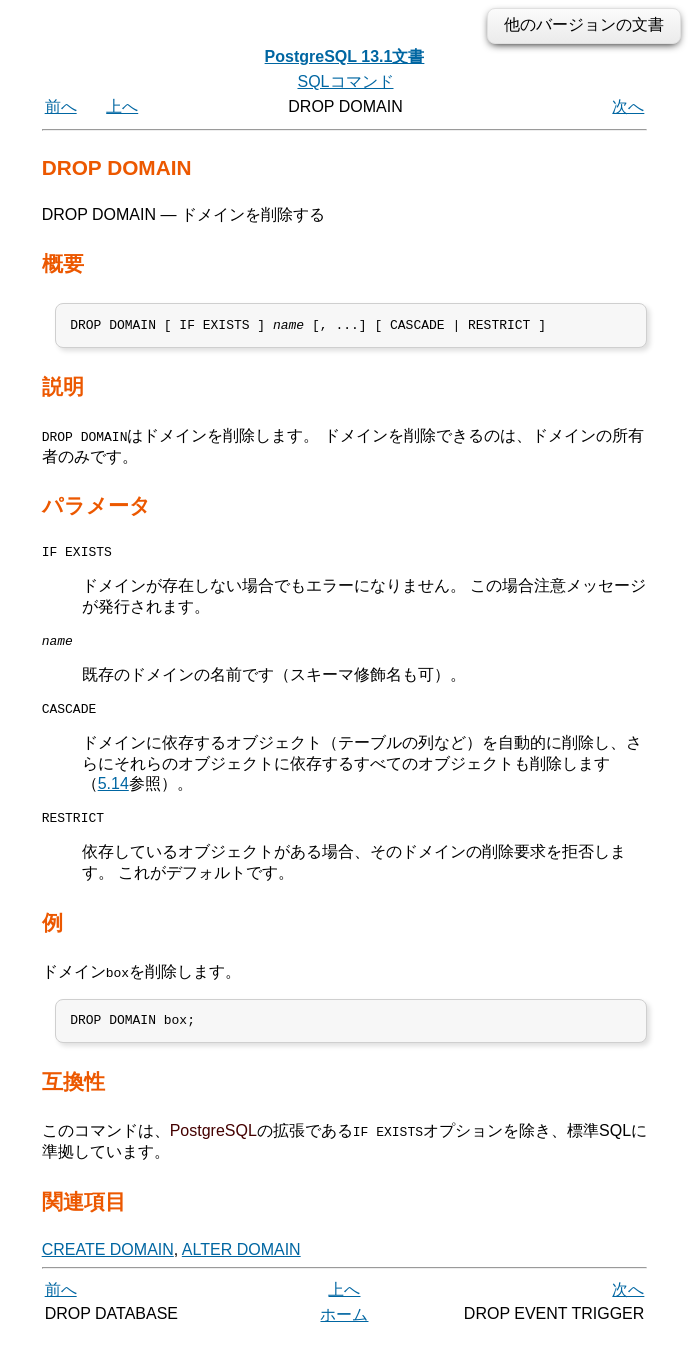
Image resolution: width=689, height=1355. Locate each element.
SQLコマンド (345, 81)
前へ (61, 106)
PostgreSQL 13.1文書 (345, 56)
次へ (628, 106)
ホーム (344, 1332)
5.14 (113, 796)
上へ (122, 106)
